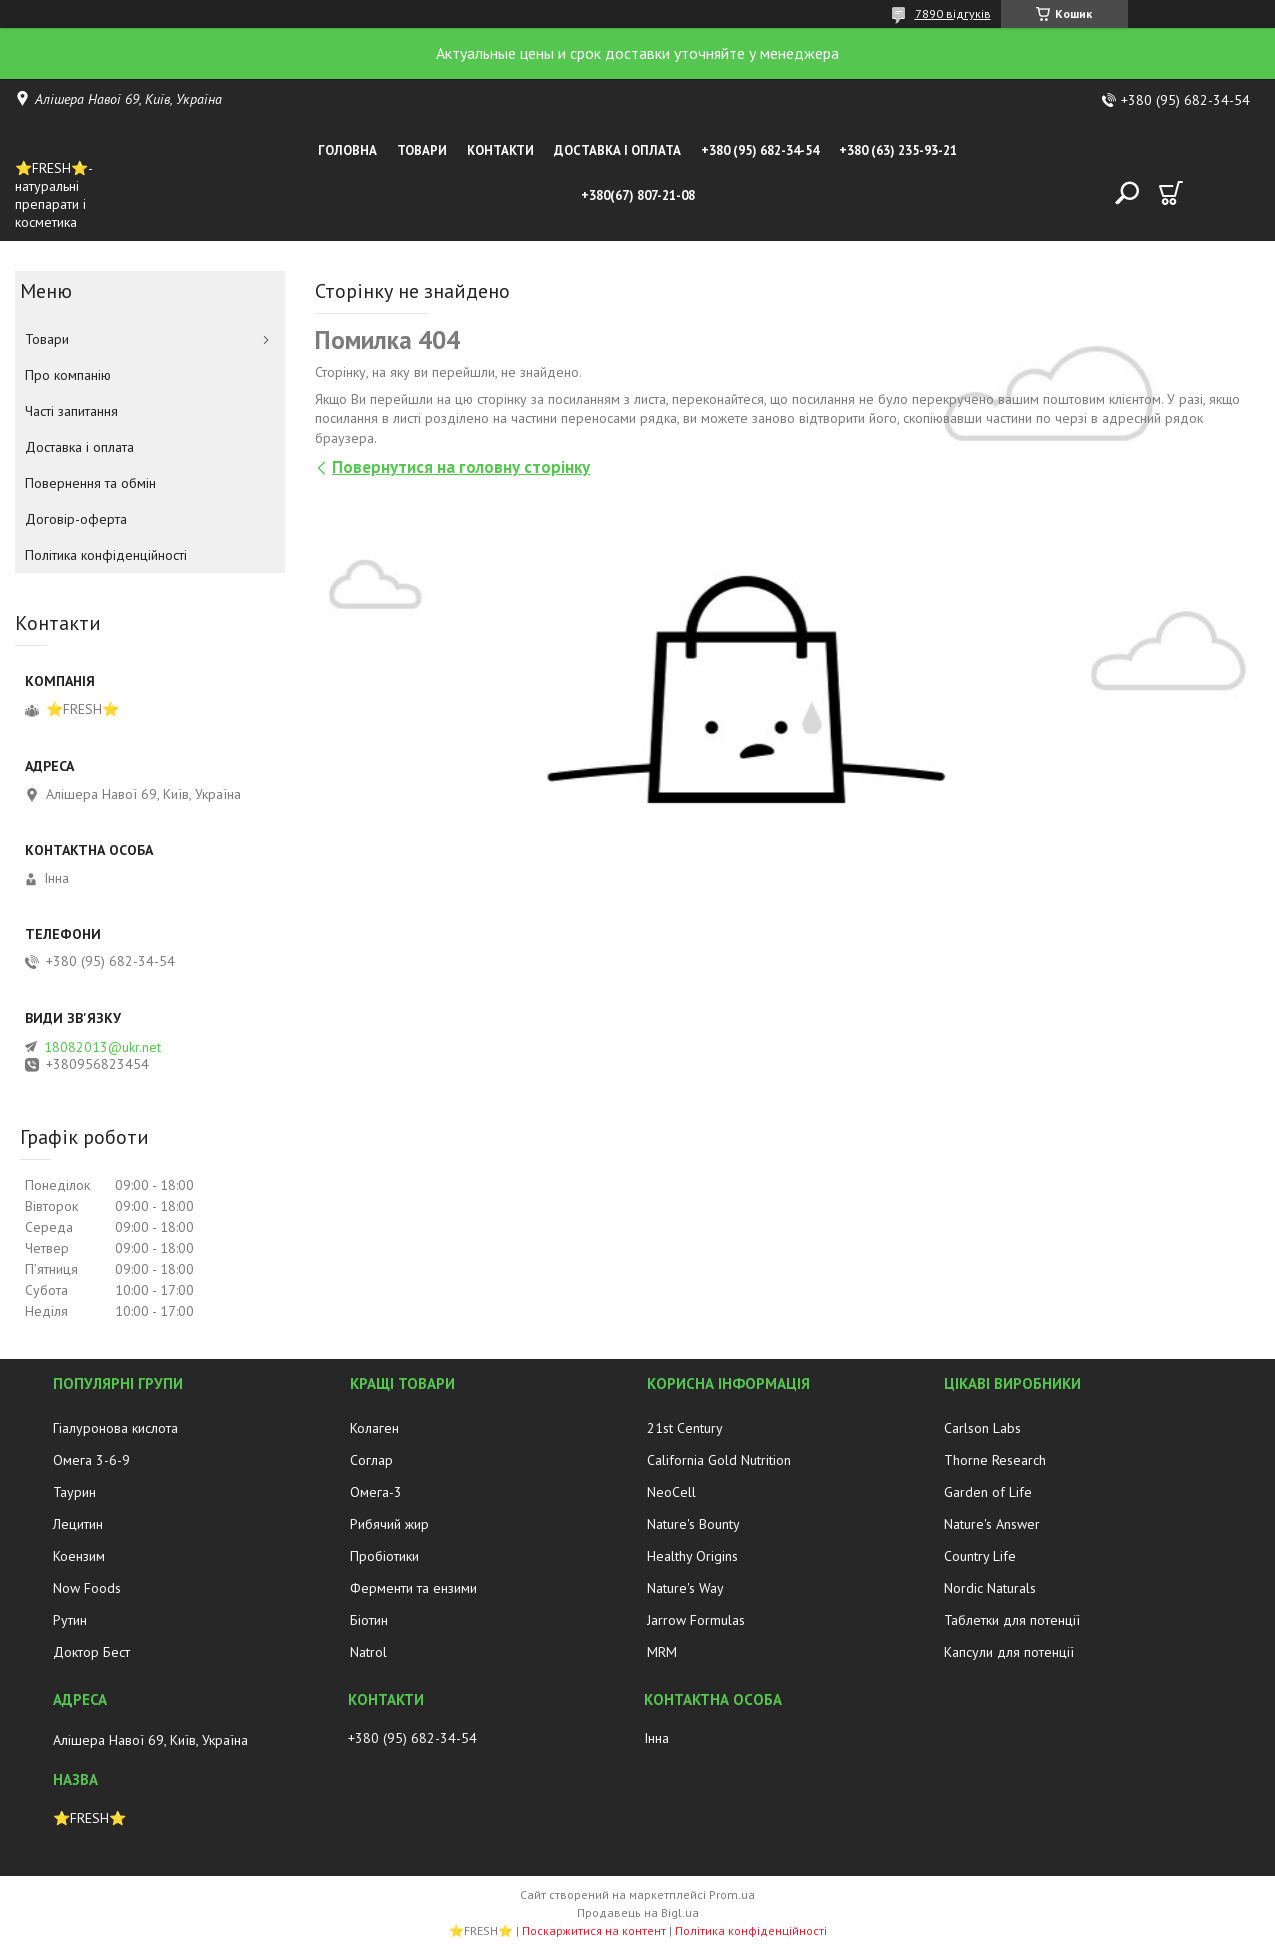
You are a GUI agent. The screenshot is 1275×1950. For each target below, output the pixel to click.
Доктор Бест (91, 1652)
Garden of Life (988, 1492)
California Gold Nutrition (719, 1460)
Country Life (980, 1556)
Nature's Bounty (693, 1524)
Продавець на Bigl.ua (638, 1912)
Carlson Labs (982, 1428)
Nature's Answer (992, 1524)
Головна (347, 150)
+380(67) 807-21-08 (638, 195)
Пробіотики (384, 1556)
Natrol (368, 1652)
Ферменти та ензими (413, 1588)
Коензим (79, 1556)
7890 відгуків (953, 13)
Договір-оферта (76, 519)
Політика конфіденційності (106, 555)
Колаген (374, 1428)
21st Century (685, 1428)
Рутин (70, 1620)
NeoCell (671, 1492)
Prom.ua (732, 1894)
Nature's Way (685, 1588)
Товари (422, 150)
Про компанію (68, 375)
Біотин (369, 1620)
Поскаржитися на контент (594, 1930)
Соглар (371, 1460)
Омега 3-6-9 (91, 1460)
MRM (662, 1652)
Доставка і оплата (617, 150)
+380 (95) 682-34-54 (760, 150)
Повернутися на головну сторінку (461, 467)
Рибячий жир (389, 1524)
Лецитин (78, 1524)
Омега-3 (376, 1492)
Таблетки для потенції (1012, 1620)
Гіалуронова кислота (115, 1428)
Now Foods (87, 1588)
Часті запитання (71, 411)
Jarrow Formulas (696, 1620)
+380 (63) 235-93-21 (898, 150)
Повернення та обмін (90, 483)
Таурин (74, 1492)
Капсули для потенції (1009, 1652)
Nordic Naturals (990, 1588)
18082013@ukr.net (102, 1047)
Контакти (500, 150)
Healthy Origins (692, 1556)
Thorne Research (995, 1460)
